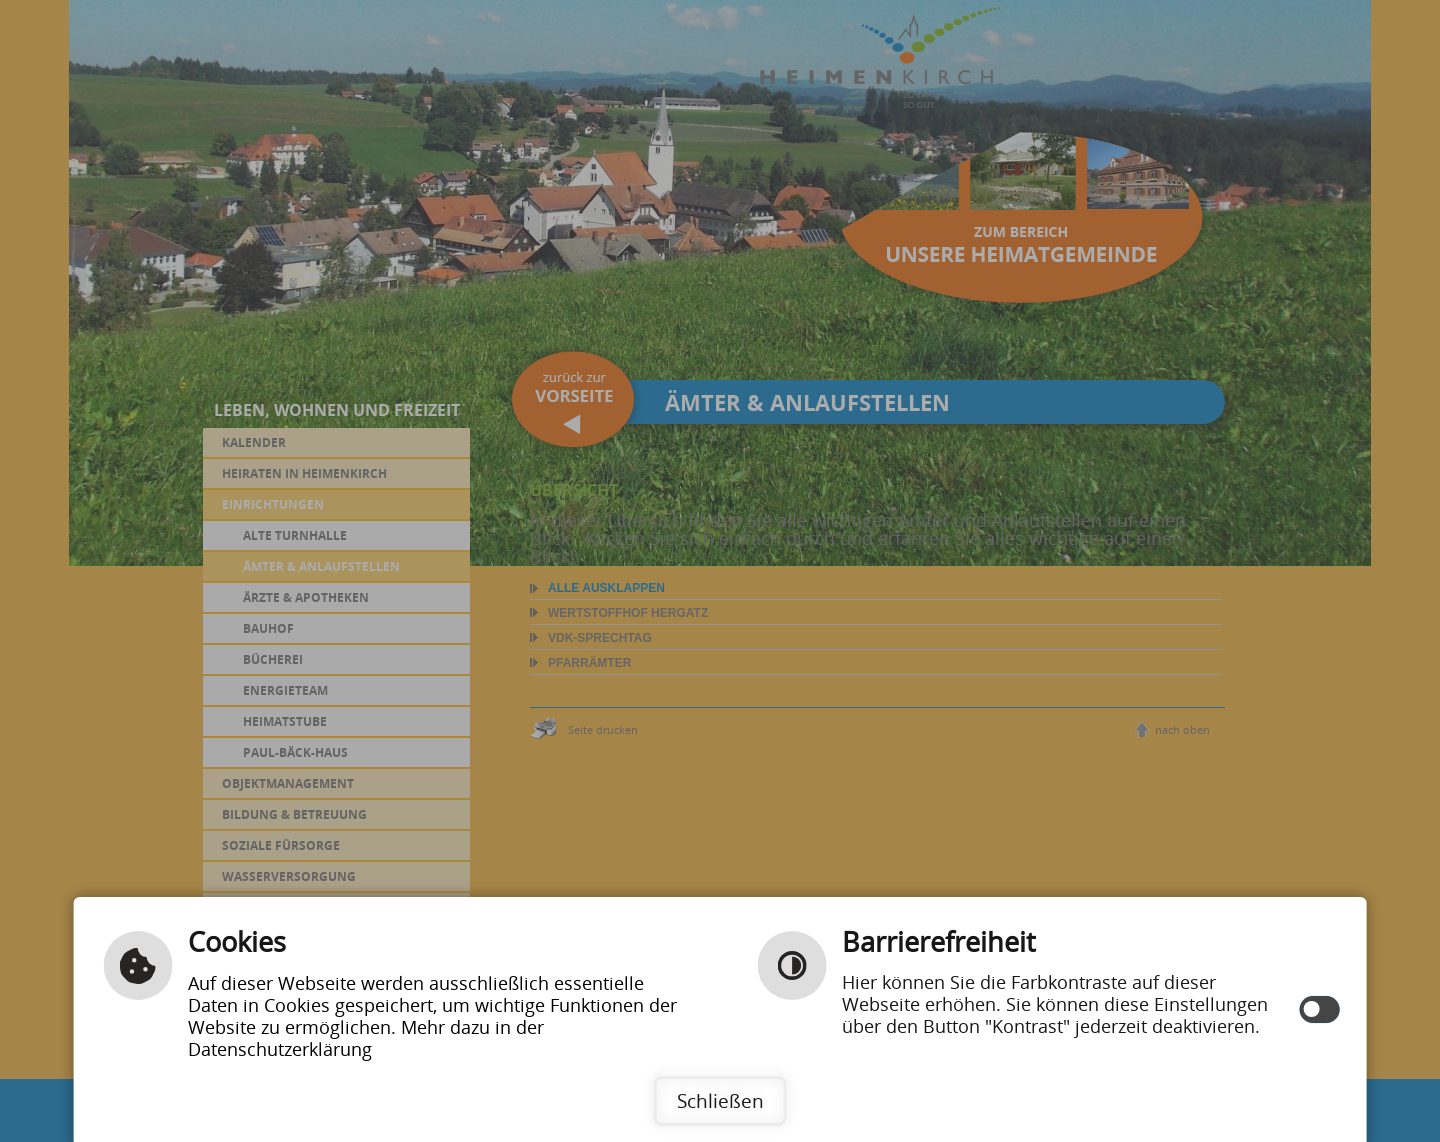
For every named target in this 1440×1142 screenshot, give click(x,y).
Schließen (720, 1100)
